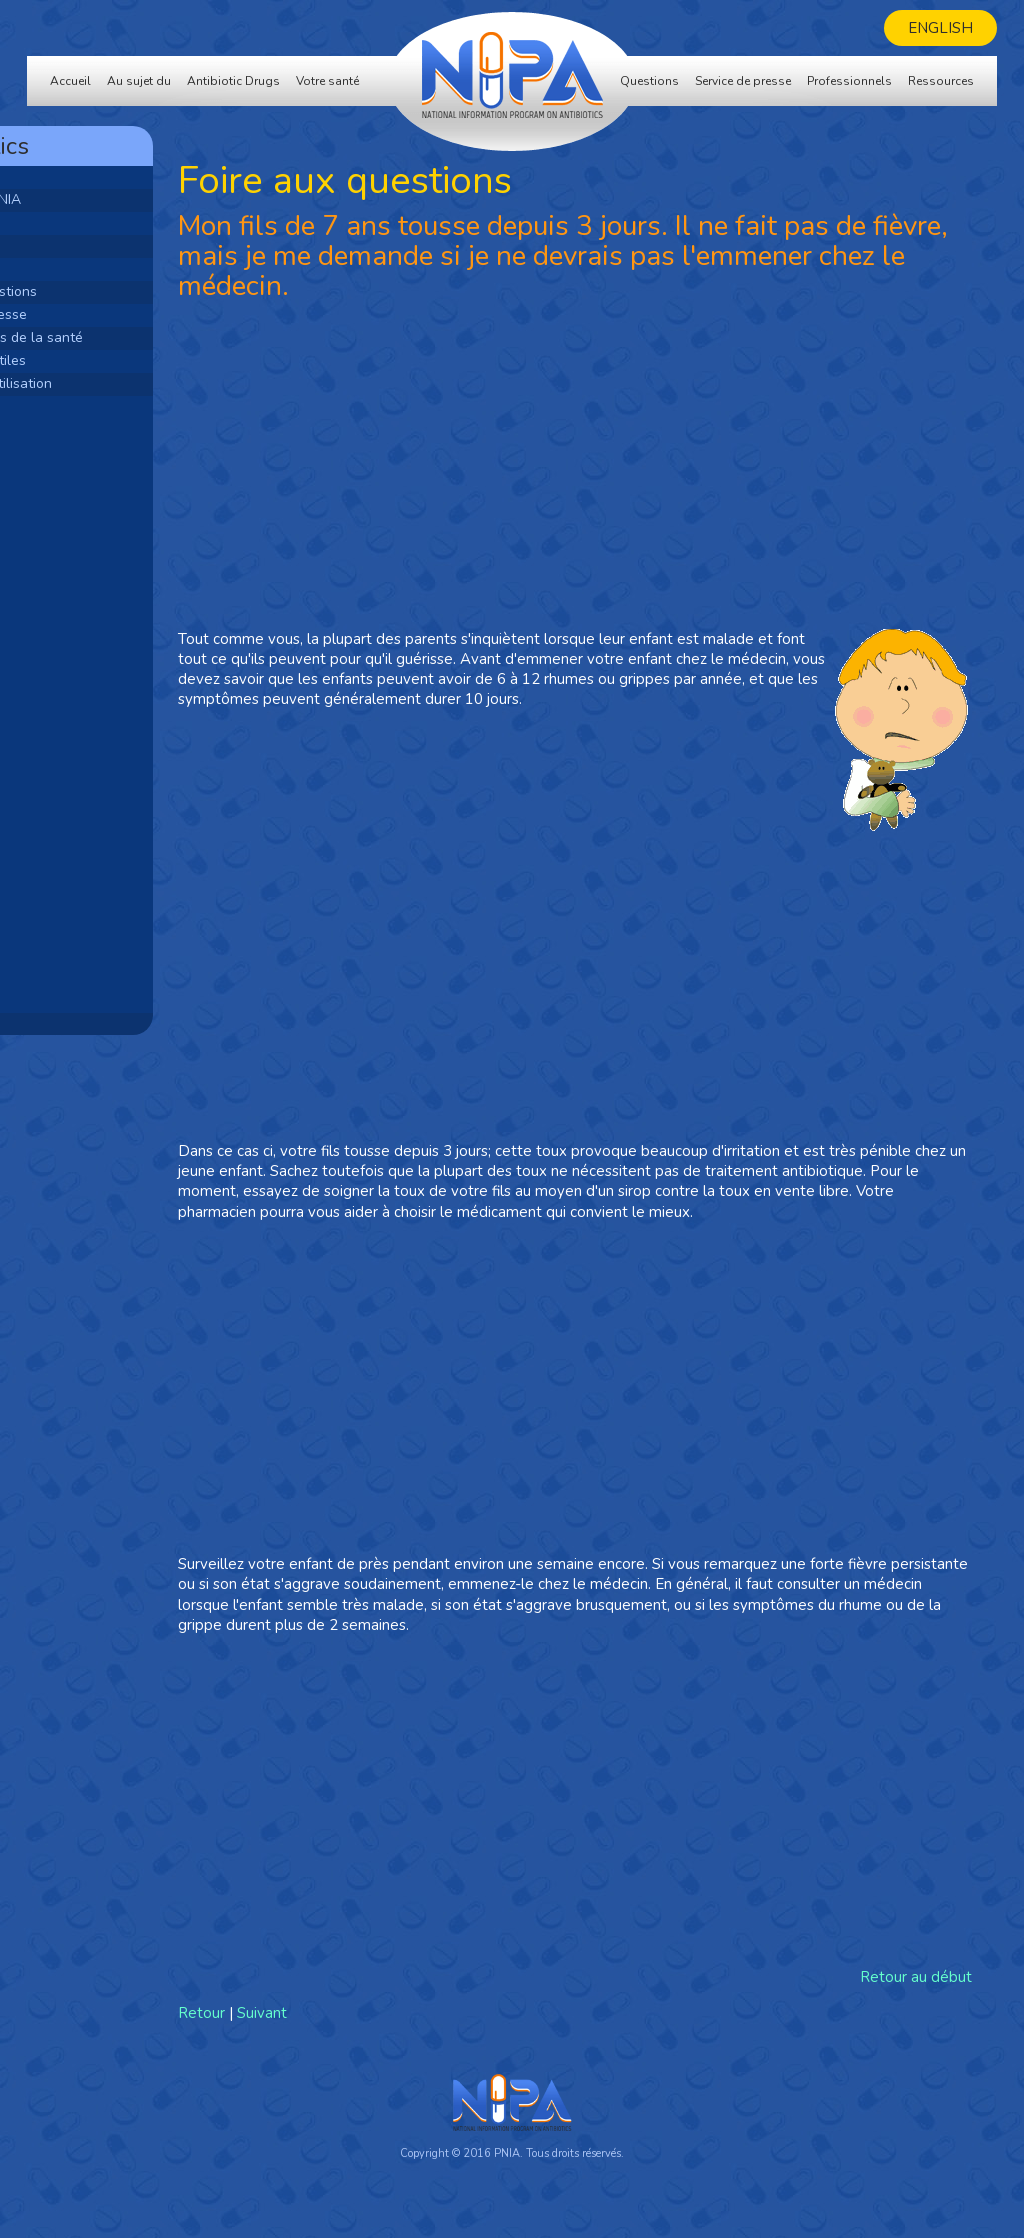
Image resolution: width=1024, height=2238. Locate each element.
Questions (649, 81)
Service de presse (743, 81)
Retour (325, 2033)
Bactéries (67, 245)
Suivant (386, 2033)
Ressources (941, 81)
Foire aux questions (99, 291)
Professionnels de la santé (122, 337)
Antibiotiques (79, 222)
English (940, 28)
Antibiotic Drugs (233, 81)
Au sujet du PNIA (91, 199)
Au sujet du (139, 81)
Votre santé (327, 81)
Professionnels (849, 81)
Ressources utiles (93, 360)
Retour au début (916, 1998)
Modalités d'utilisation (106, 383)
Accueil (70, 81)
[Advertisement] (152, 703)
